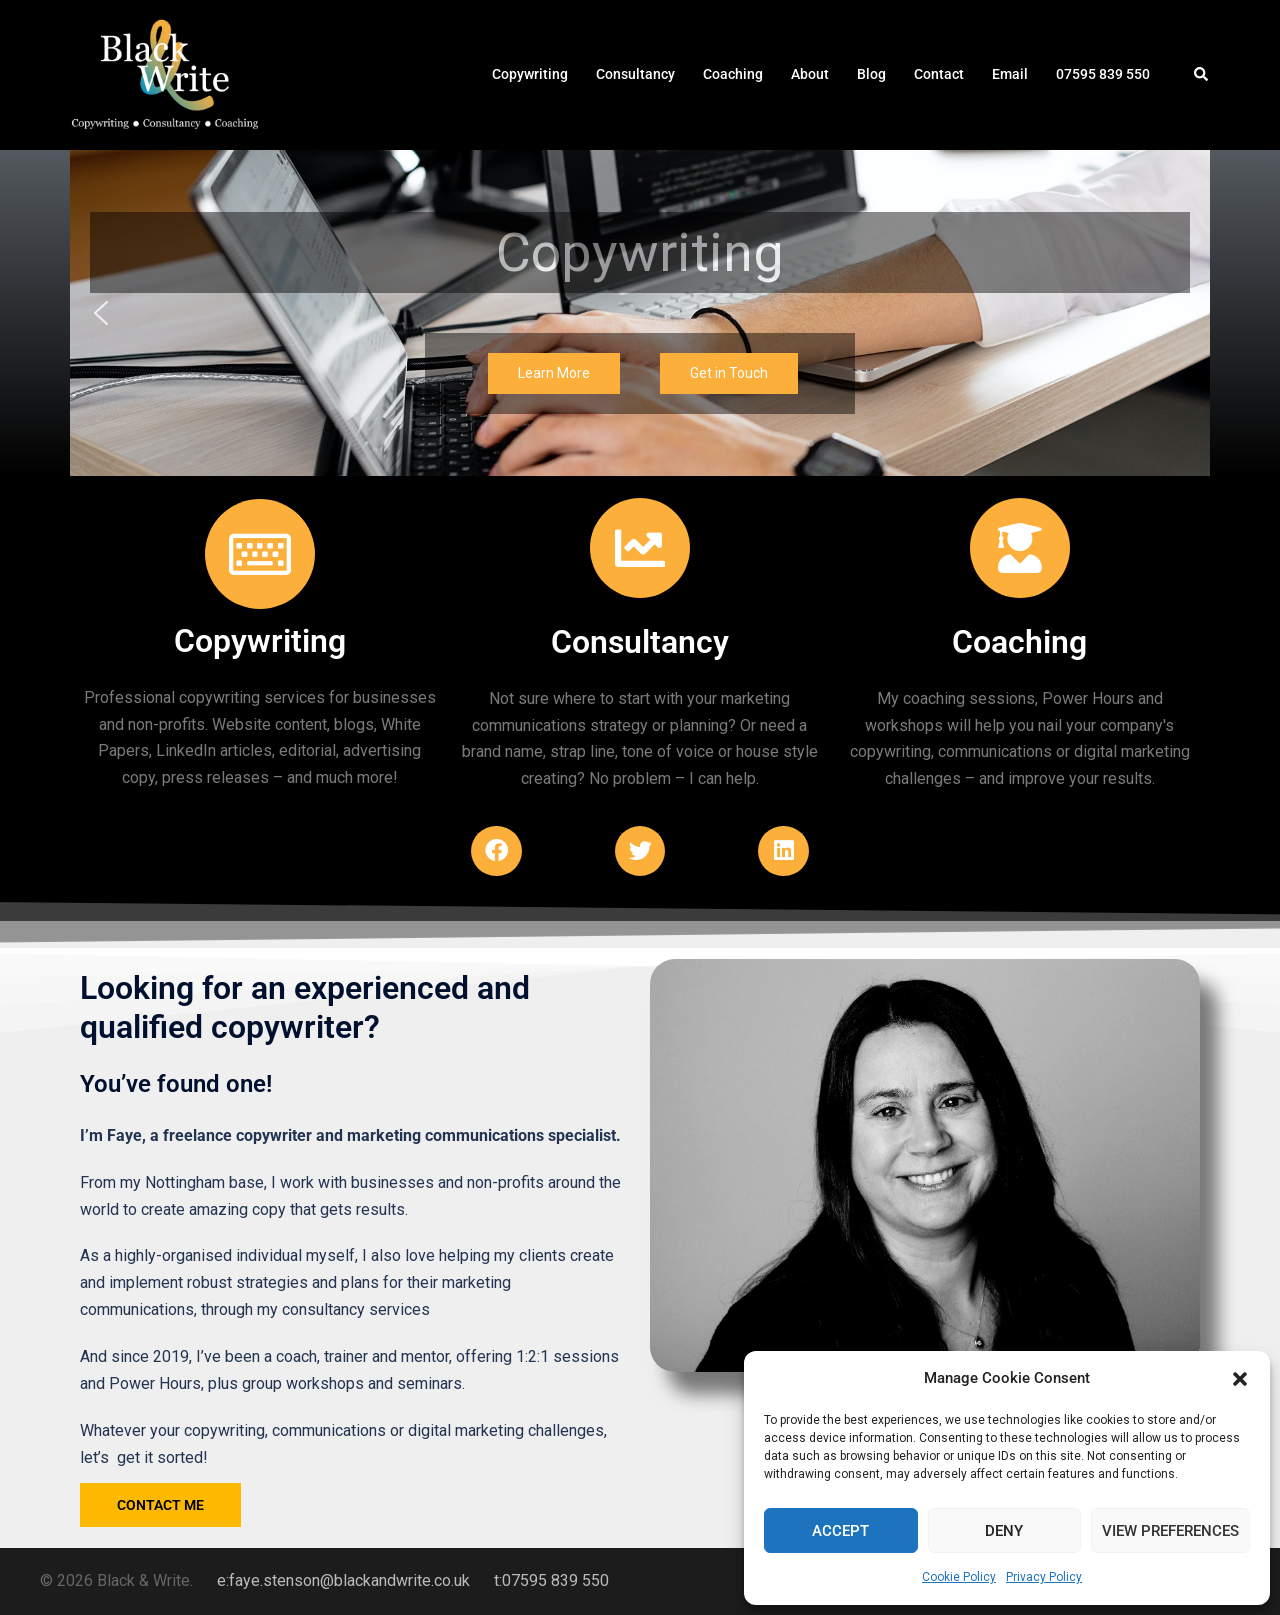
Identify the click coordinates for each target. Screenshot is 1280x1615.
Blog (871, 74)
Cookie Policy (959, 1577)
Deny (1004, 1531)
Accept (840, 1531)
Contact (939, 74)
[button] (1240, 1379)
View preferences (1170, 1531)
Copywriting (530, 74)
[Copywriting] (260, 554)
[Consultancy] (640, 548)
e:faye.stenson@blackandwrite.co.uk (343, 1580)
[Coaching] (1020, 548)
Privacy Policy (1044, 1577)
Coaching (733, 74)
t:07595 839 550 (551, 1580)
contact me (160, 1505)
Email (1010, 74)
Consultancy (635, 74)
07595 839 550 (1103, 74)
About (810, 74)
